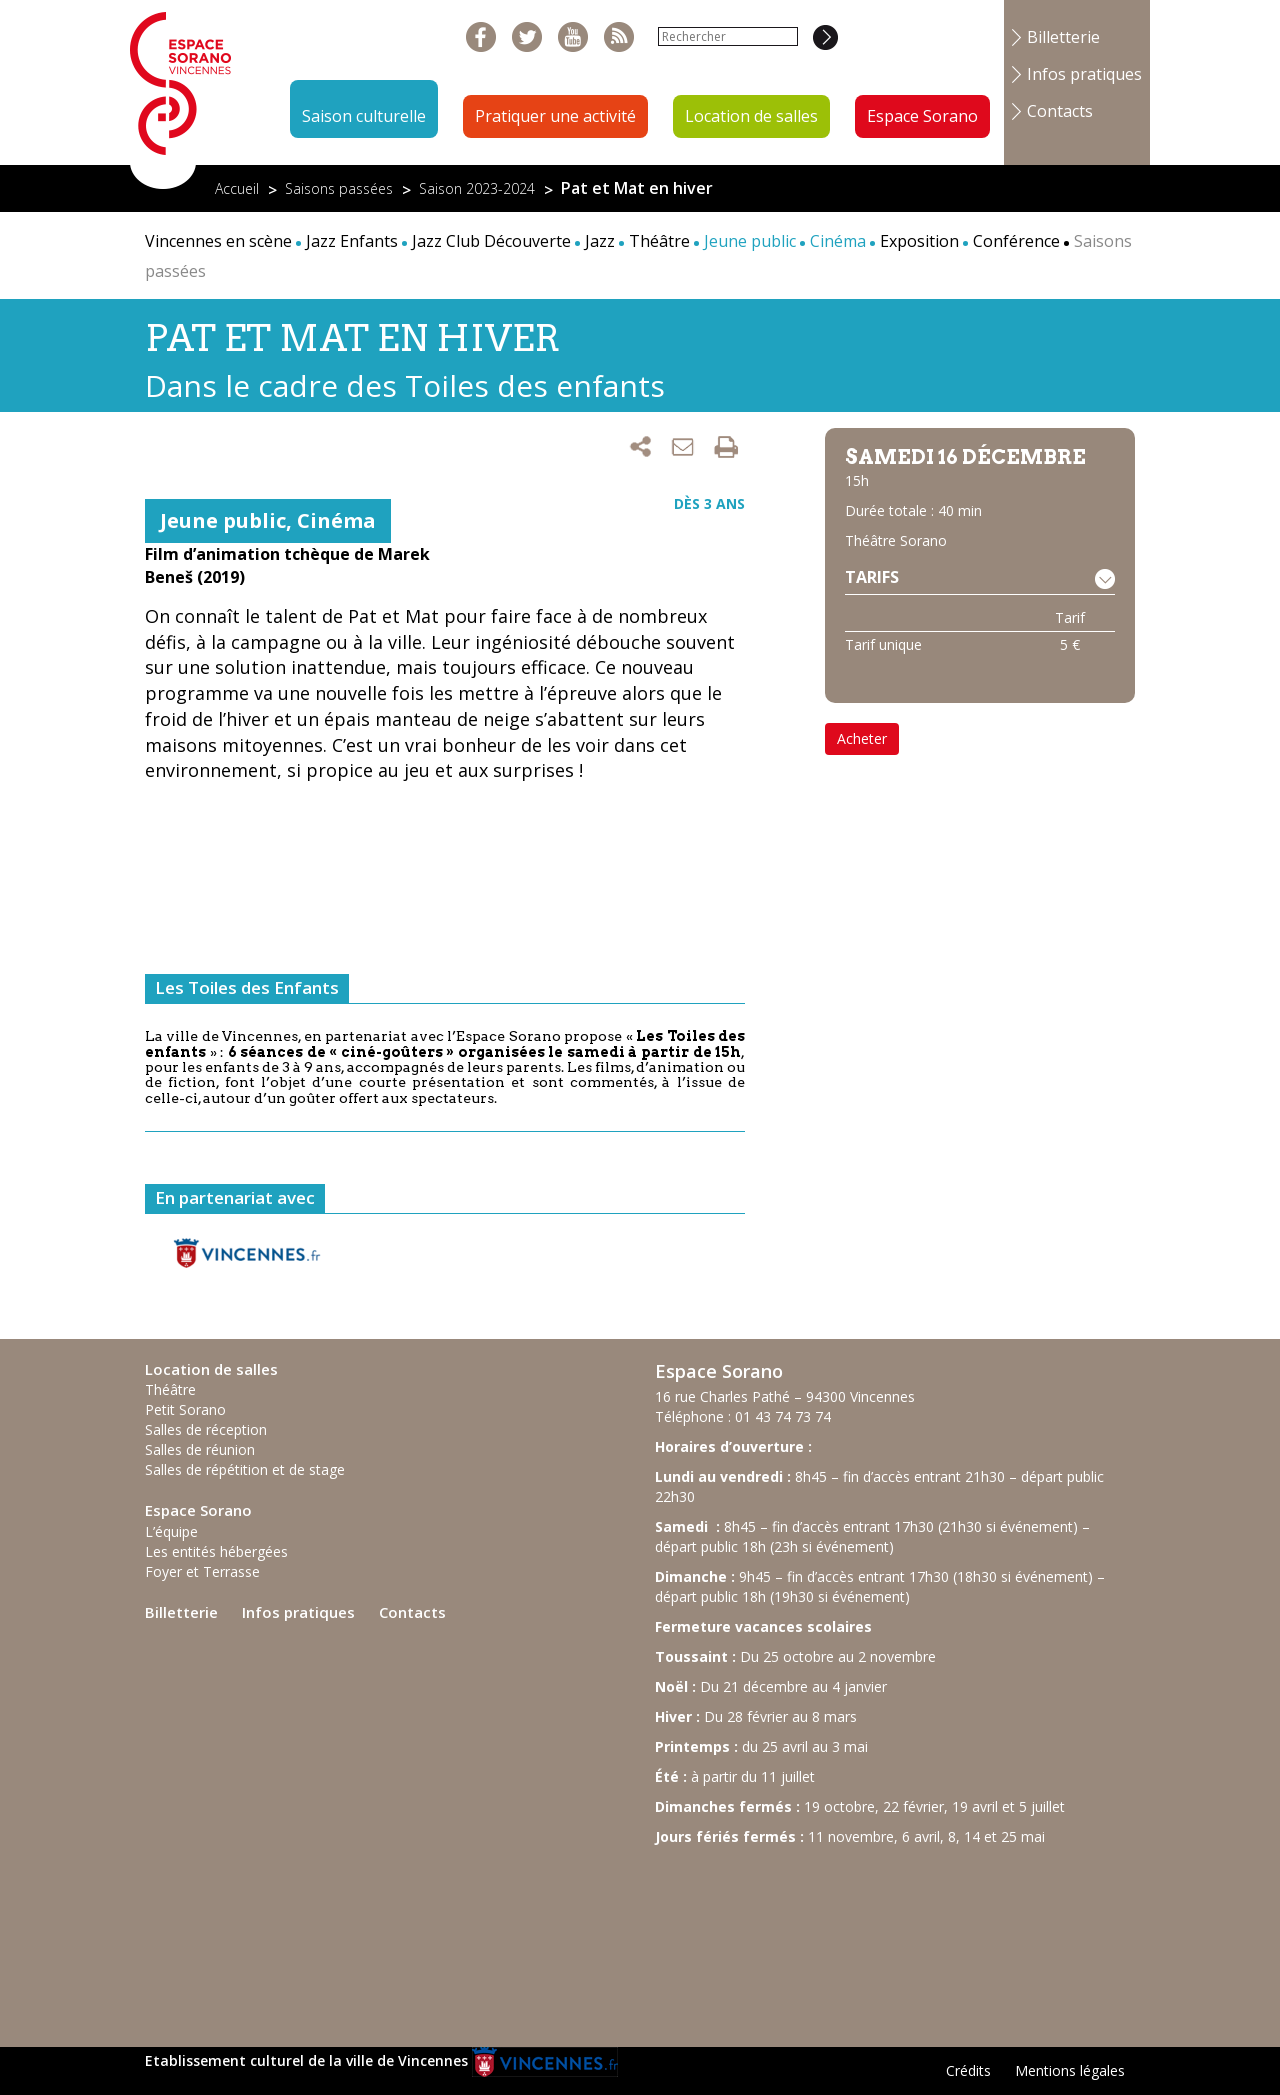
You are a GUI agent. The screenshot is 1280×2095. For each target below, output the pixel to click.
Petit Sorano (185, 1409)
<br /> (805, 1937)
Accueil (237, 188)
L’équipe (171, 1531)
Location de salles (751, 116)
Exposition (919, 241)
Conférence (1016, 241)
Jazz (600, 241)
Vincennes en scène (218, 241)
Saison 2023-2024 (477, 188)
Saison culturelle (364, 116)
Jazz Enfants (352, 241)
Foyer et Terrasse (202, 1571)
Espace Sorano (922, 116)
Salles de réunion (200, 1449)
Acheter (862, 738)
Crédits (968, 2070)
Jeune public (223, 520)
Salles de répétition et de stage (245, 1469)
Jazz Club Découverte (491, 241)
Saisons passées (339, 188)
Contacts (1060, 111)
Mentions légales (1070, 2070)
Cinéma (336, 520)
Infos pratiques (1084, 74)
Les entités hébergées (216, 1551)
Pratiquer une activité (555, 116)
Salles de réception (206, 1429)
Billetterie (1063, 37)
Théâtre (659, 241)
